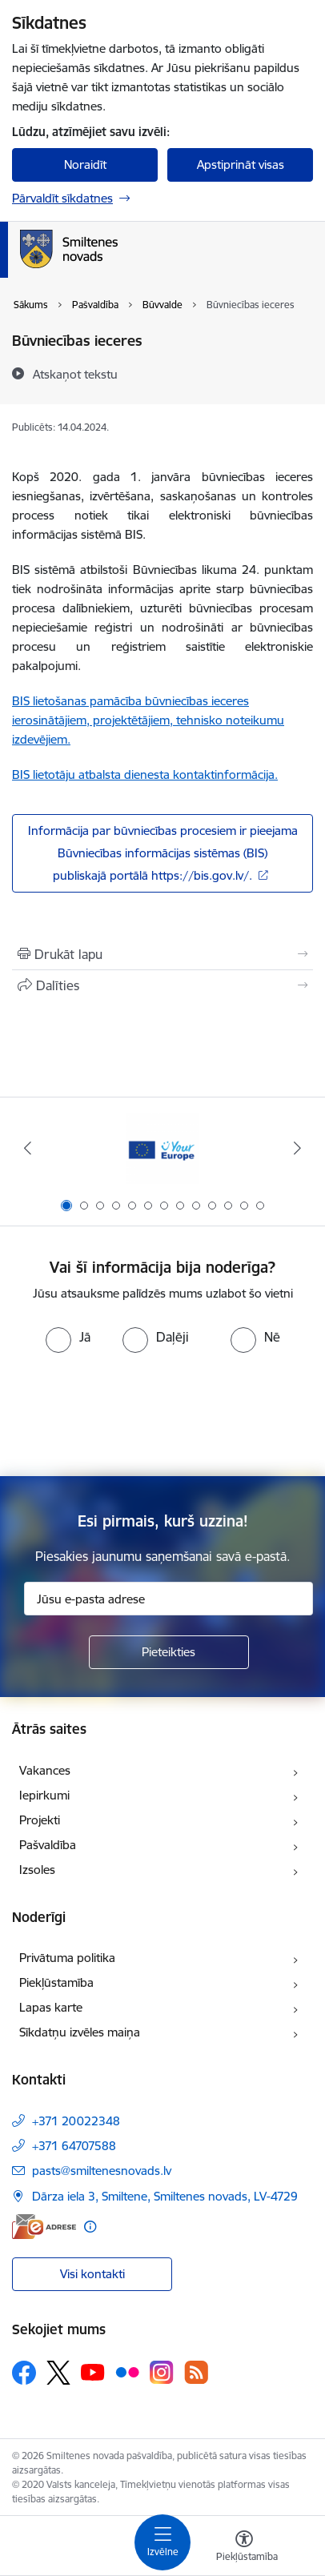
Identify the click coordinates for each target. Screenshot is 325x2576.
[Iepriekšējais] (27, 1148)
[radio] (68, 1336)
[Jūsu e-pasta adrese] (168, 1598)
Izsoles (37, 1869)
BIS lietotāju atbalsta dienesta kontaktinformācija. (145, 774)
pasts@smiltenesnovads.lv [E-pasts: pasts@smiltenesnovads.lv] (101, 2170)
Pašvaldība (47, 1844)
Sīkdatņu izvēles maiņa (79, 2032)
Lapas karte (50, 2007)
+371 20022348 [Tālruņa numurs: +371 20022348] (76, 2121)
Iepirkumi (44, 1795)
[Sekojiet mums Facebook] (24, 2373)
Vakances (44, 1770)
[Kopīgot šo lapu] (162, 985)
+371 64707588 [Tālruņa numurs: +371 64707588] (74, 2145)
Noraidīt (85, 164)
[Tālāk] (297, 1148)
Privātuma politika (67, 1957)
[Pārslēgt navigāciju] (162, 2542)
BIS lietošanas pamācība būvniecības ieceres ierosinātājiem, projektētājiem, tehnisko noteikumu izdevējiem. (148, 720)
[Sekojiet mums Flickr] (127, 2371)
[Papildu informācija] (90, 2227)
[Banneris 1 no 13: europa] (162, 1148)
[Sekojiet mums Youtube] (93, 2371)
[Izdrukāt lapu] (162, 954)
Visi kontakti (92, 2273)
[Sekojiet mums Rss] (196, 2372)
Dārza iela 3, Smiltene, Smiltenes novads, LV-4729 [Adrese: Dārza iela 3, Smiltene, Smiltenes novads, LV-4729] (165, 2196)
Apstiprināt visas (240, 164)
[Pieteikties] (169, 1652)
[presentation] (162, 1413)
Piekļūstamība (56, 1982)
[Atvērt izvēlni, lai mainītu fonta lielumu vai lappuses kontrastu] (244, 2548)
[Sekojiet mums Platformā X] (58, 2373)
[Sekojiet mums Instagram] (162, 2372)
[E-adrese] (44, 2226)
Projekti (39, 1820)
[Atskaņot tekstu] (75, 373)
